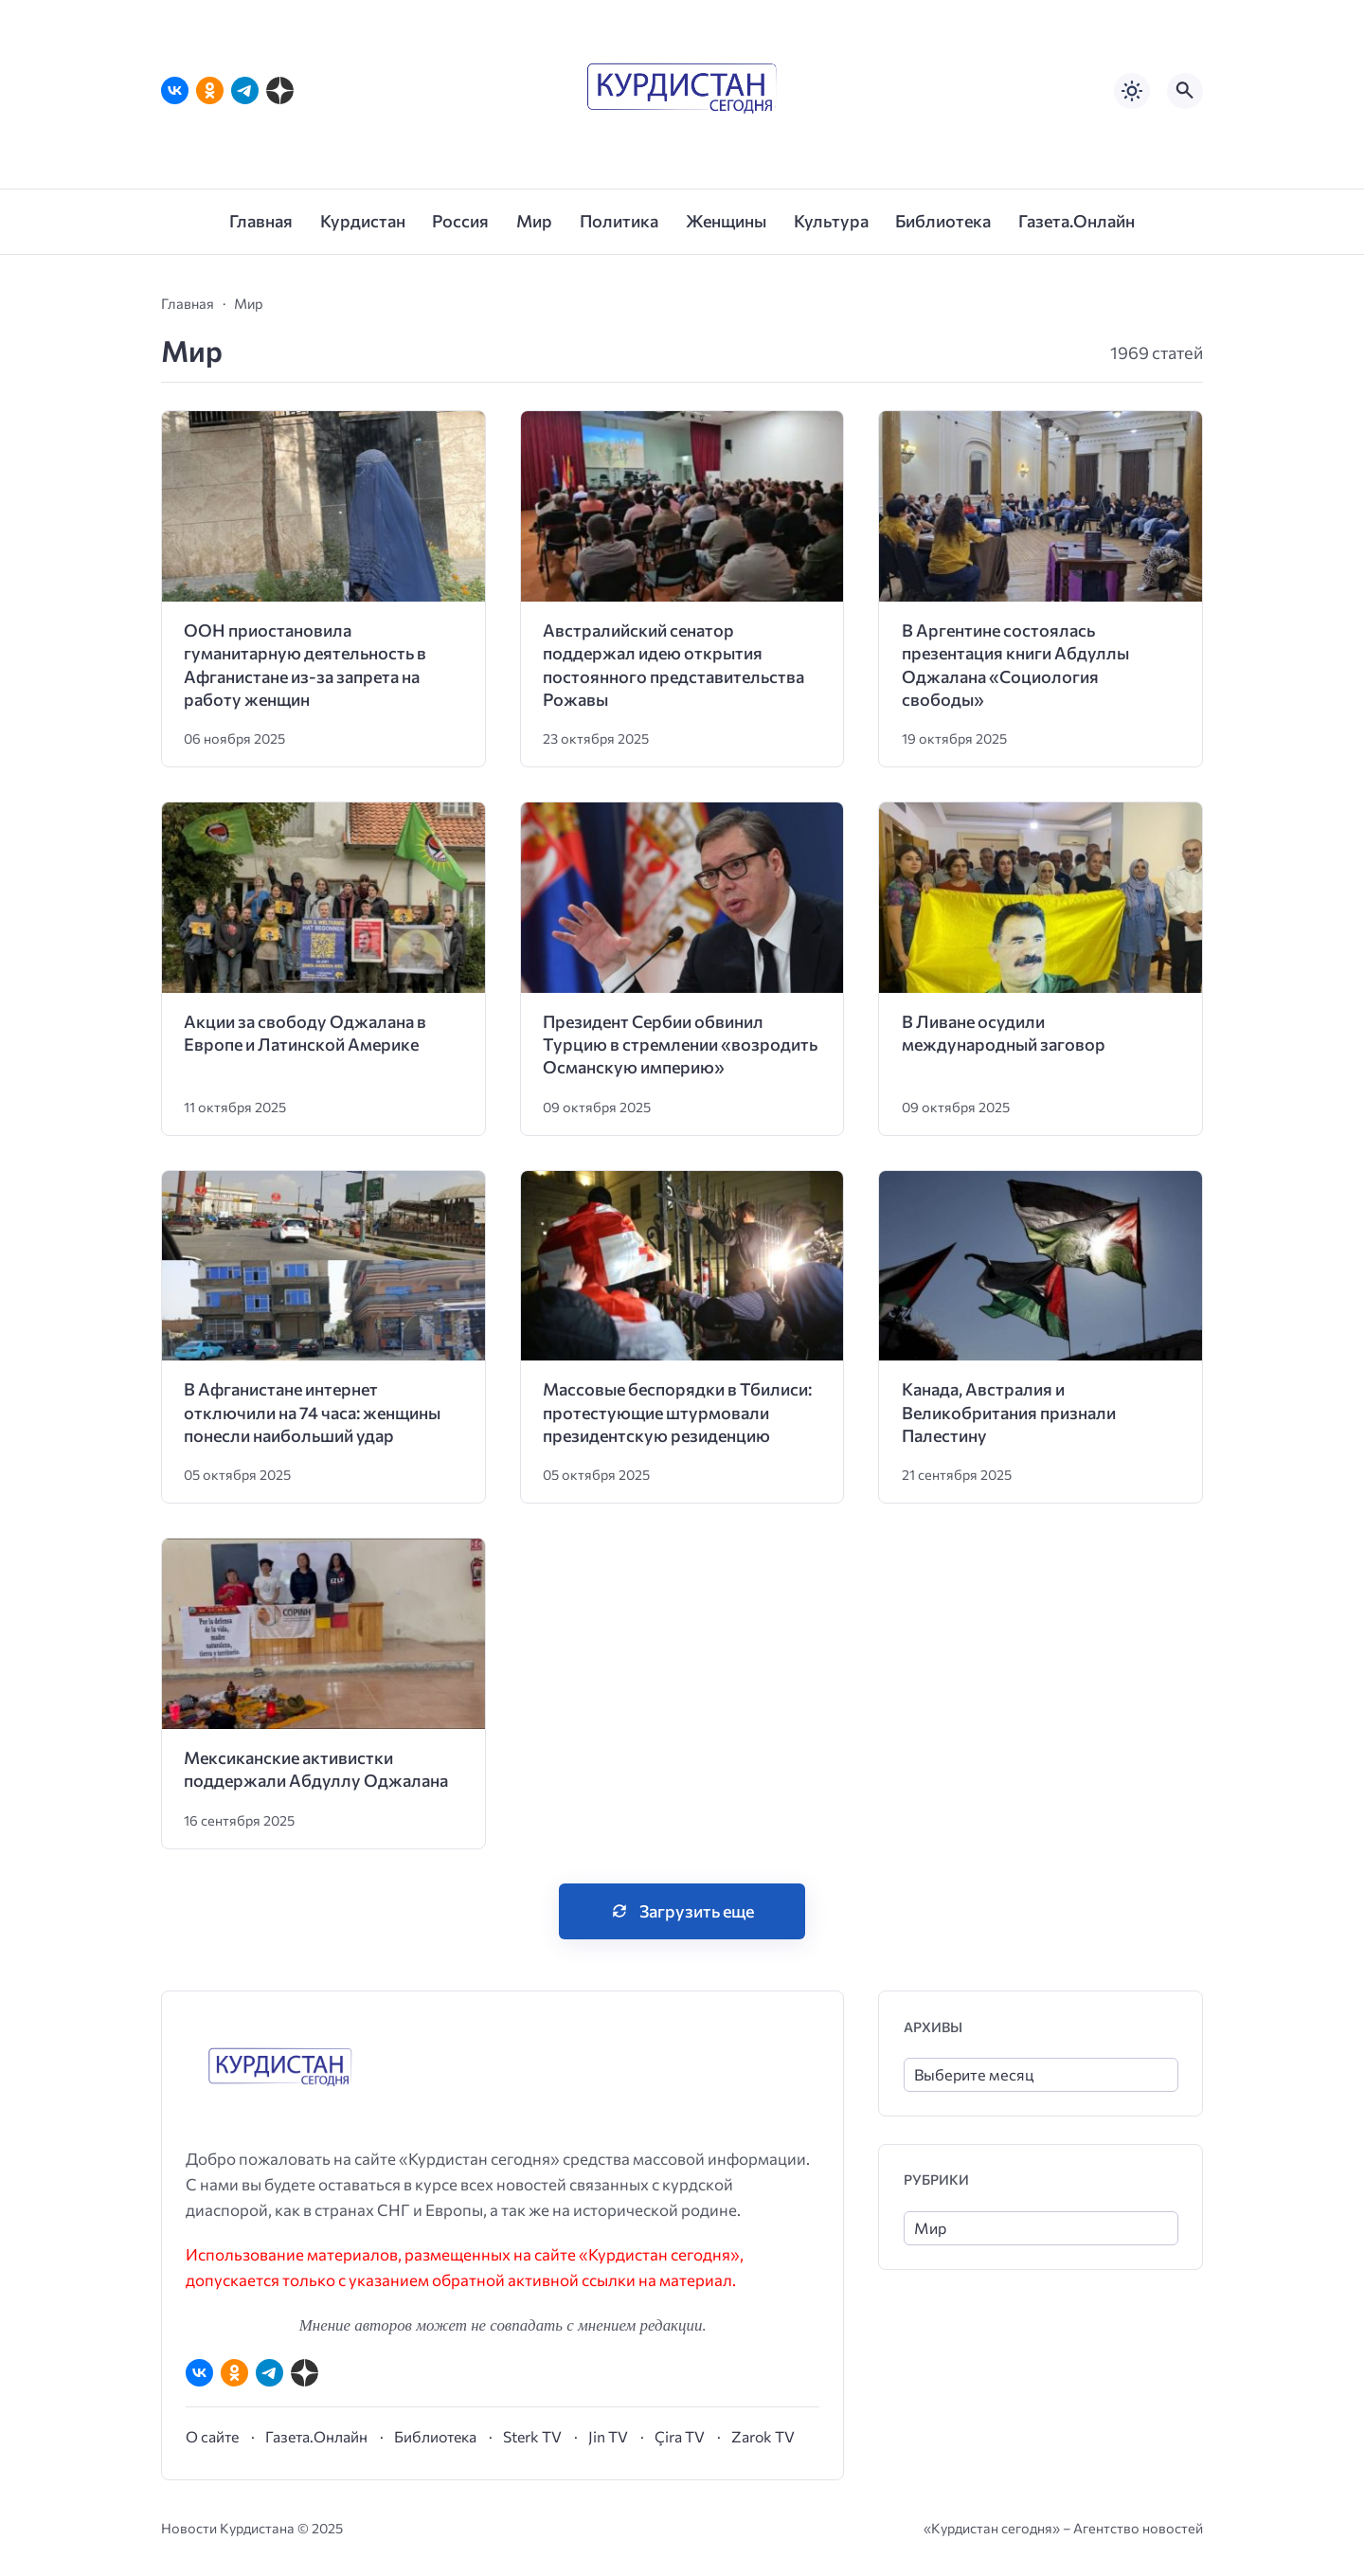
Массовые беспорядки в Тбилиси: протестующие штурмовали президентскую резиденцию (677, 1412)
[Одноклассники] (210, 90)
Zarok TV (763, 2436)
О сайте (212, 2436)
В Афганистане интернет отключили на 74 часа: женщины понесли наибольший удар (312, 1412)
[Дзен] (280, 90)
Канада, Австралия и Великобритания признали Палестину (1009, 1412)
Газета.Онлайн (316, 2436)
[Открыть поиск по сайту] (1185, 91)
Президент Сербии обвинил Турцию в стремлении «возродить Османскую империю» (680, 1044)
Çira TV (680, 2436)
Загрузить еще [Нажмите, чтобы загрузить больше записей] (696, 1910)
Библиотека (435, 2436)
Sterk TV (532, 2436)
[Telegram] (245, 90)
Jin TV (608, 2436)
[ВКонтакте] (174, 90)
